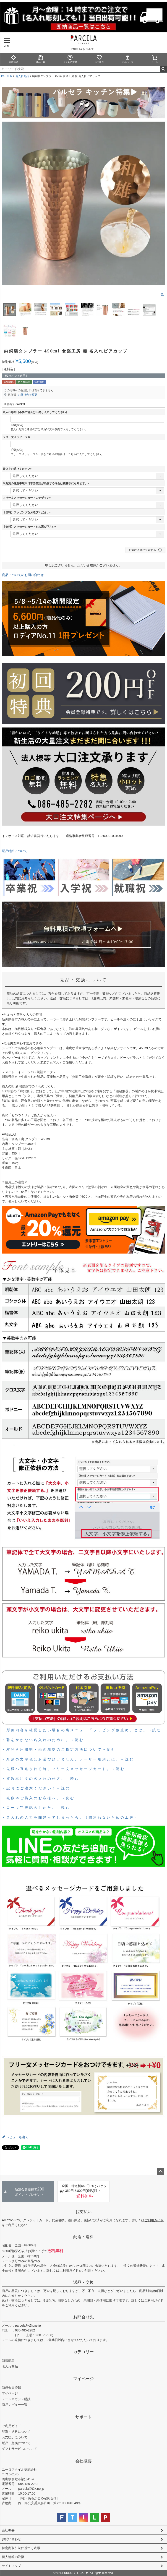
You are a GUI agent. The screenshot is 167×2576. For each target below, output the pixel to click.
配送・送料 (83, 2236)
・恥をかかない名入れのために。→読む (43, 1739)
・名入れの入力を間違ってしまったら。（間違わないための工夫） (70, 1817)
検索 (163, 69)
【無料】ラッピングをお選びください (27, 512)
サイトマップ (11, 2566)
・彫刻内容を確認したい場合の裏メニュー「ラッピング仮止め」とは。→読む (82, 1730)
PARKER (6, 76)
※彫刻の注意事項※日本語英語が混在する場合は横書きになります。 (46, 483)
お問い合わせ (11, 2539)
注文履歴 (99, 59)
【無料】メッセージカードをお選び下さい (30, 526)
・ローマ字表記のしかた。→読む (36, 1807)
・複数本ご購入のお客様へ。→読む (38, 1798)
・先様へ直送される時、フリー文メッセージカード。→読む (63, 1768)
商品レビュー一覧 (14, 2405)
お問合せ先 (83, 2317)
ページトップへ (160, 2171)
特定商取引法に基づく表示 (21, 2548)
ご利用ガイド (154, 2220)
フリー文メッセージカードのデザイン (27, 497)
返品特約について (14, 851)
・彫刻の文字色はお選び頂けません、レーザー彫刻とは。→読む (68, 1759)
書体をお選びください (18, 468)
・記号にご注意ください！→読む (36, 1788)
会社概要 (83, 2461)
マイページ (127, 59)
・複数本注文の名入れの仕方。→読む (40, 1778)
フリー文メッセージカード (19, 437)
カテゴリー (83, 2351)
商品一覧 (40, 59)
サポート (83, 2417)
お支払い (83, 2211)
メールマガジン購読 (16, 2399)
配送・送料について (16, 2431)
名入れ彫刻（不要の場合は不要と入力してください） (35, 412)
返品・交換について (16, 2443)
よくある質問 (70, 59)
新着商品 (13, 59)
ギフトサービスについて (19, 2449)
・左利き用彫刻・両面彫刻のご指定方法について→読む (59, 1749)
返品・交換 (83, 2282)
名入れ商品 (22, 76)
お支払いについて (14, 2437)
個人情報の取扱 (13, 2557)
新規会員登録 (11, 2387)
